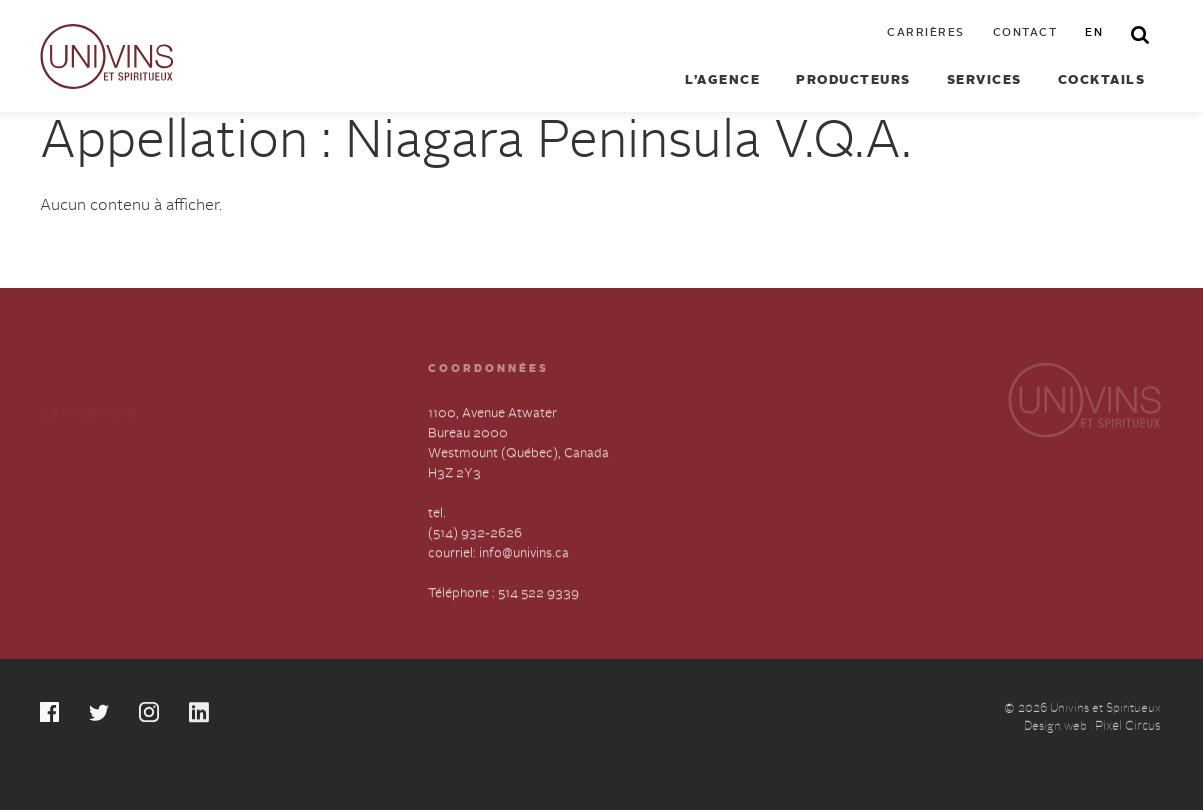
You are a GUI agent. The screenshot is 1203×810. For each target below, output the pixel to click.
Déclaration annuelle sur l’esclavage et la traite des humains (114, 547)
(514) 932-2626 (475, 535)
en (1094, 33)
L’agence (722, 80)
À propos (67, 491)
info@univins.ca (524, 555)
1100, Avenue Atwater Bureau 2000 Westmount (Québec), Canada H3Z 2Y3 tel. (518, 465)
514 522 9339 (538, 595)
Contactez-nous (261, 491)
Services (984, 80)
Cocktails (1102, 80)
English (234, 527)
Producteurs (853, 80)
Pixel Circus (1128, 729)
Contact (1025, 33)
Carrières (926, 33)
